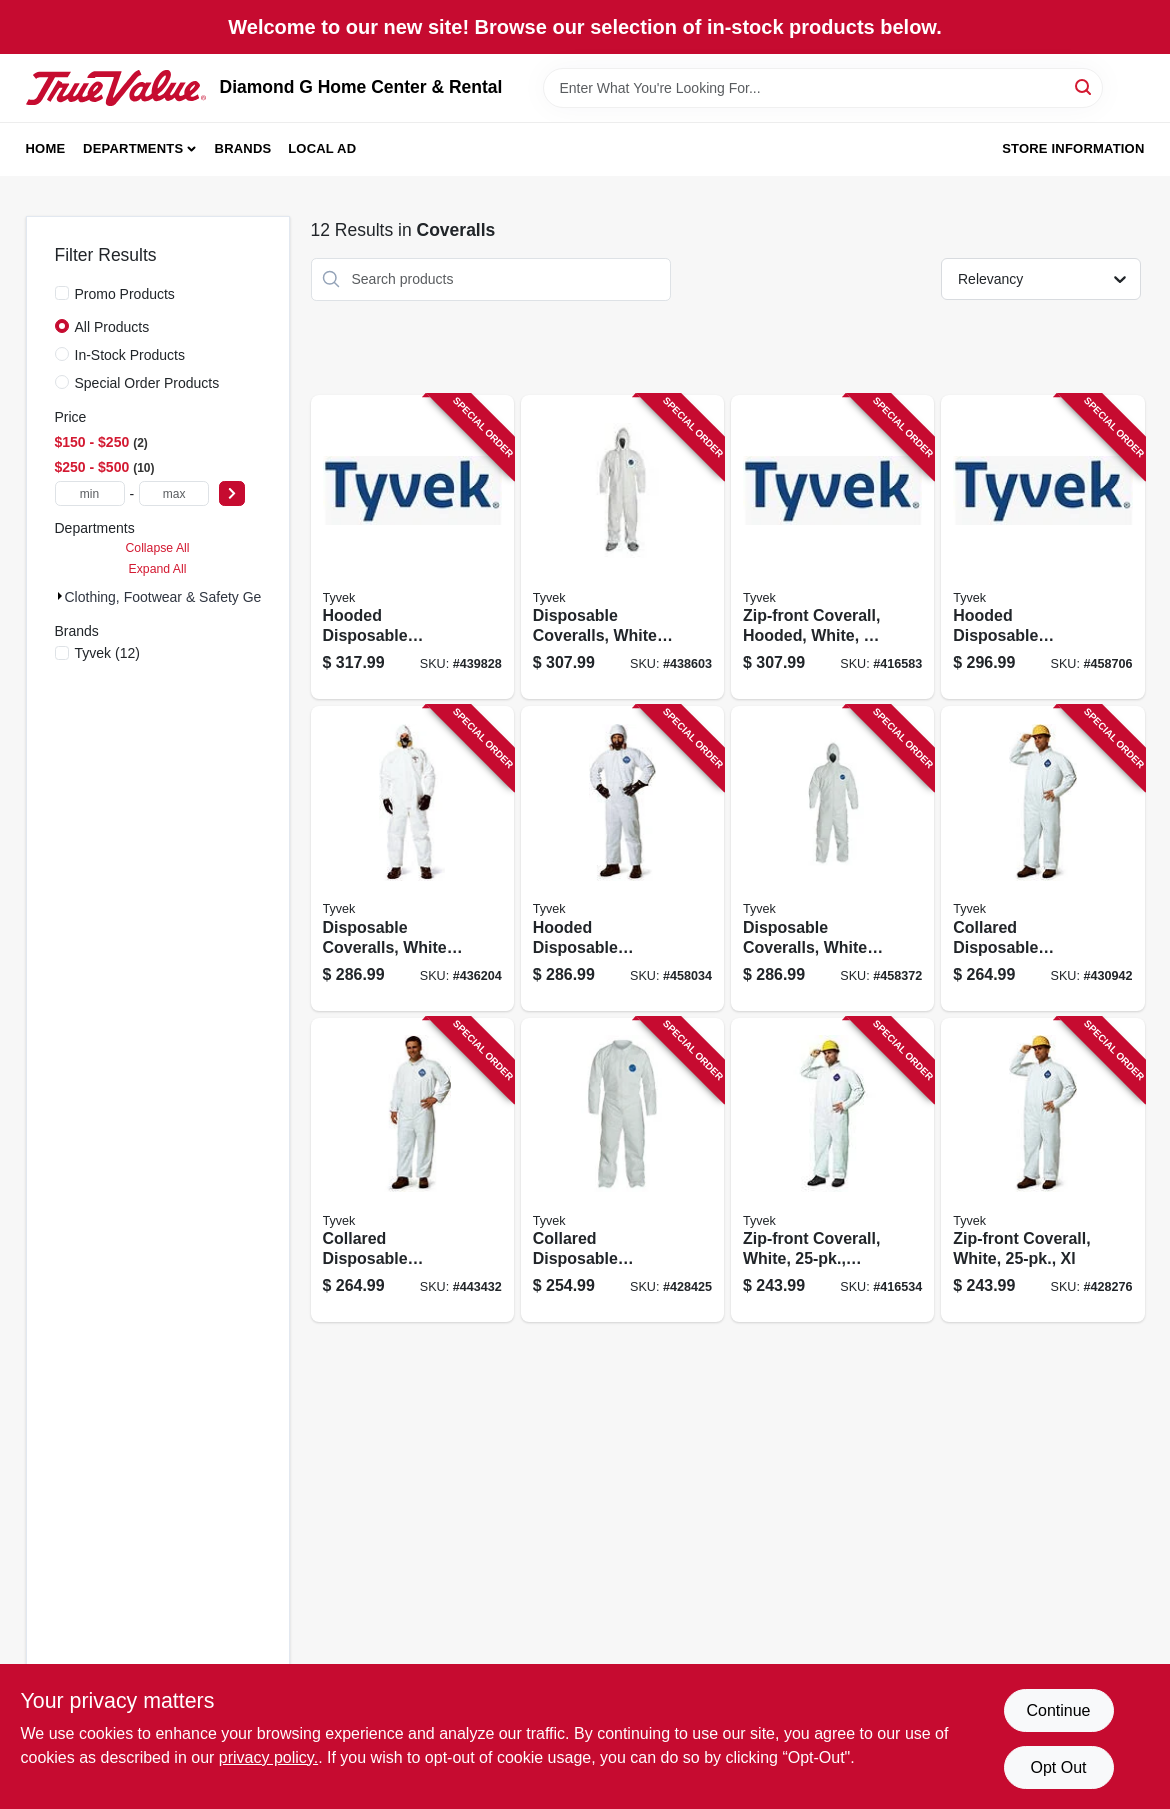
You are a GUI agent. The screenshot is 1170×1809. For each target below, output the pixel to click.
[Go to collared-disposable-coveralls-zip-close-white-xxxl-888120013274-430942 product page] (1042, 858)
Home (46, 148)
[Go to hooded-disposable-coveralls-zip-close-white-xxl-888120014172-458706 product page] (1042, 547)
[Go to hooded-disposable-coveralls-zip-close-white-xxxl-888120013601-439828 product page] (412, 547)
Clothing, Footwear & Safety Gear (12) (184, 597)
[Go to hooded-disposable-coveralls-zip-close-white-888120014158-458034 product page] (622, 858)
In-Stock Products (130, 355)
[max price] (174, 493)
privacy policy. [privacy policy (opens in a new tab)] (268, 1757)
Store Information (1073, 148)
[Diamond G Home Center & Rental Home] (116, 88)
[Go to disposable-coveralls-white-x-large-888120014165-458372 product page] (832, 858)
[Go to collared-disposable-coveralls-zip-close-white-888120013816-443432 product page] (412, 1170)
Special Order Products (147, 383)
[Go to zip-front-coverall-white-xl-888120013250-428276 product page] (1042, 1170)
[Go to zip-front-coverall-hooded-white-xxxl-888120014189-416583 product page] (832, 547)
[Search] (1084, 86)
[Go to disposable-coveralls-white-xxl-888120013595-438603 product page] (622, 547)
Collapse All (157, 548)
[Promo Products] (62, 293)
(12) (107, 653)
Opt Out (1058, 1767)
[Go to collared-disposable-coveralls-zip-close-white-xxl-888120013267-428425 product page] (622, 1170)
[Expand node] (60, 596)
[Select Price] (232, 493)
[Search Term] (823, 88)
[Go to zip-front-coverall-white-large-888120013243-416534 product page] (832, 1170)
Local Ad (322, 148)
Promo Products (125, 294)
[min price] (90, 493)
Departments (133, 148)
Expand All (158, 569)
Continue (1058, 1710)
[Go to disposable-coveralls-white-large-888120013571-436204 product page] (412, 858)
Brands (243, 148)
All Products (112, 327)
